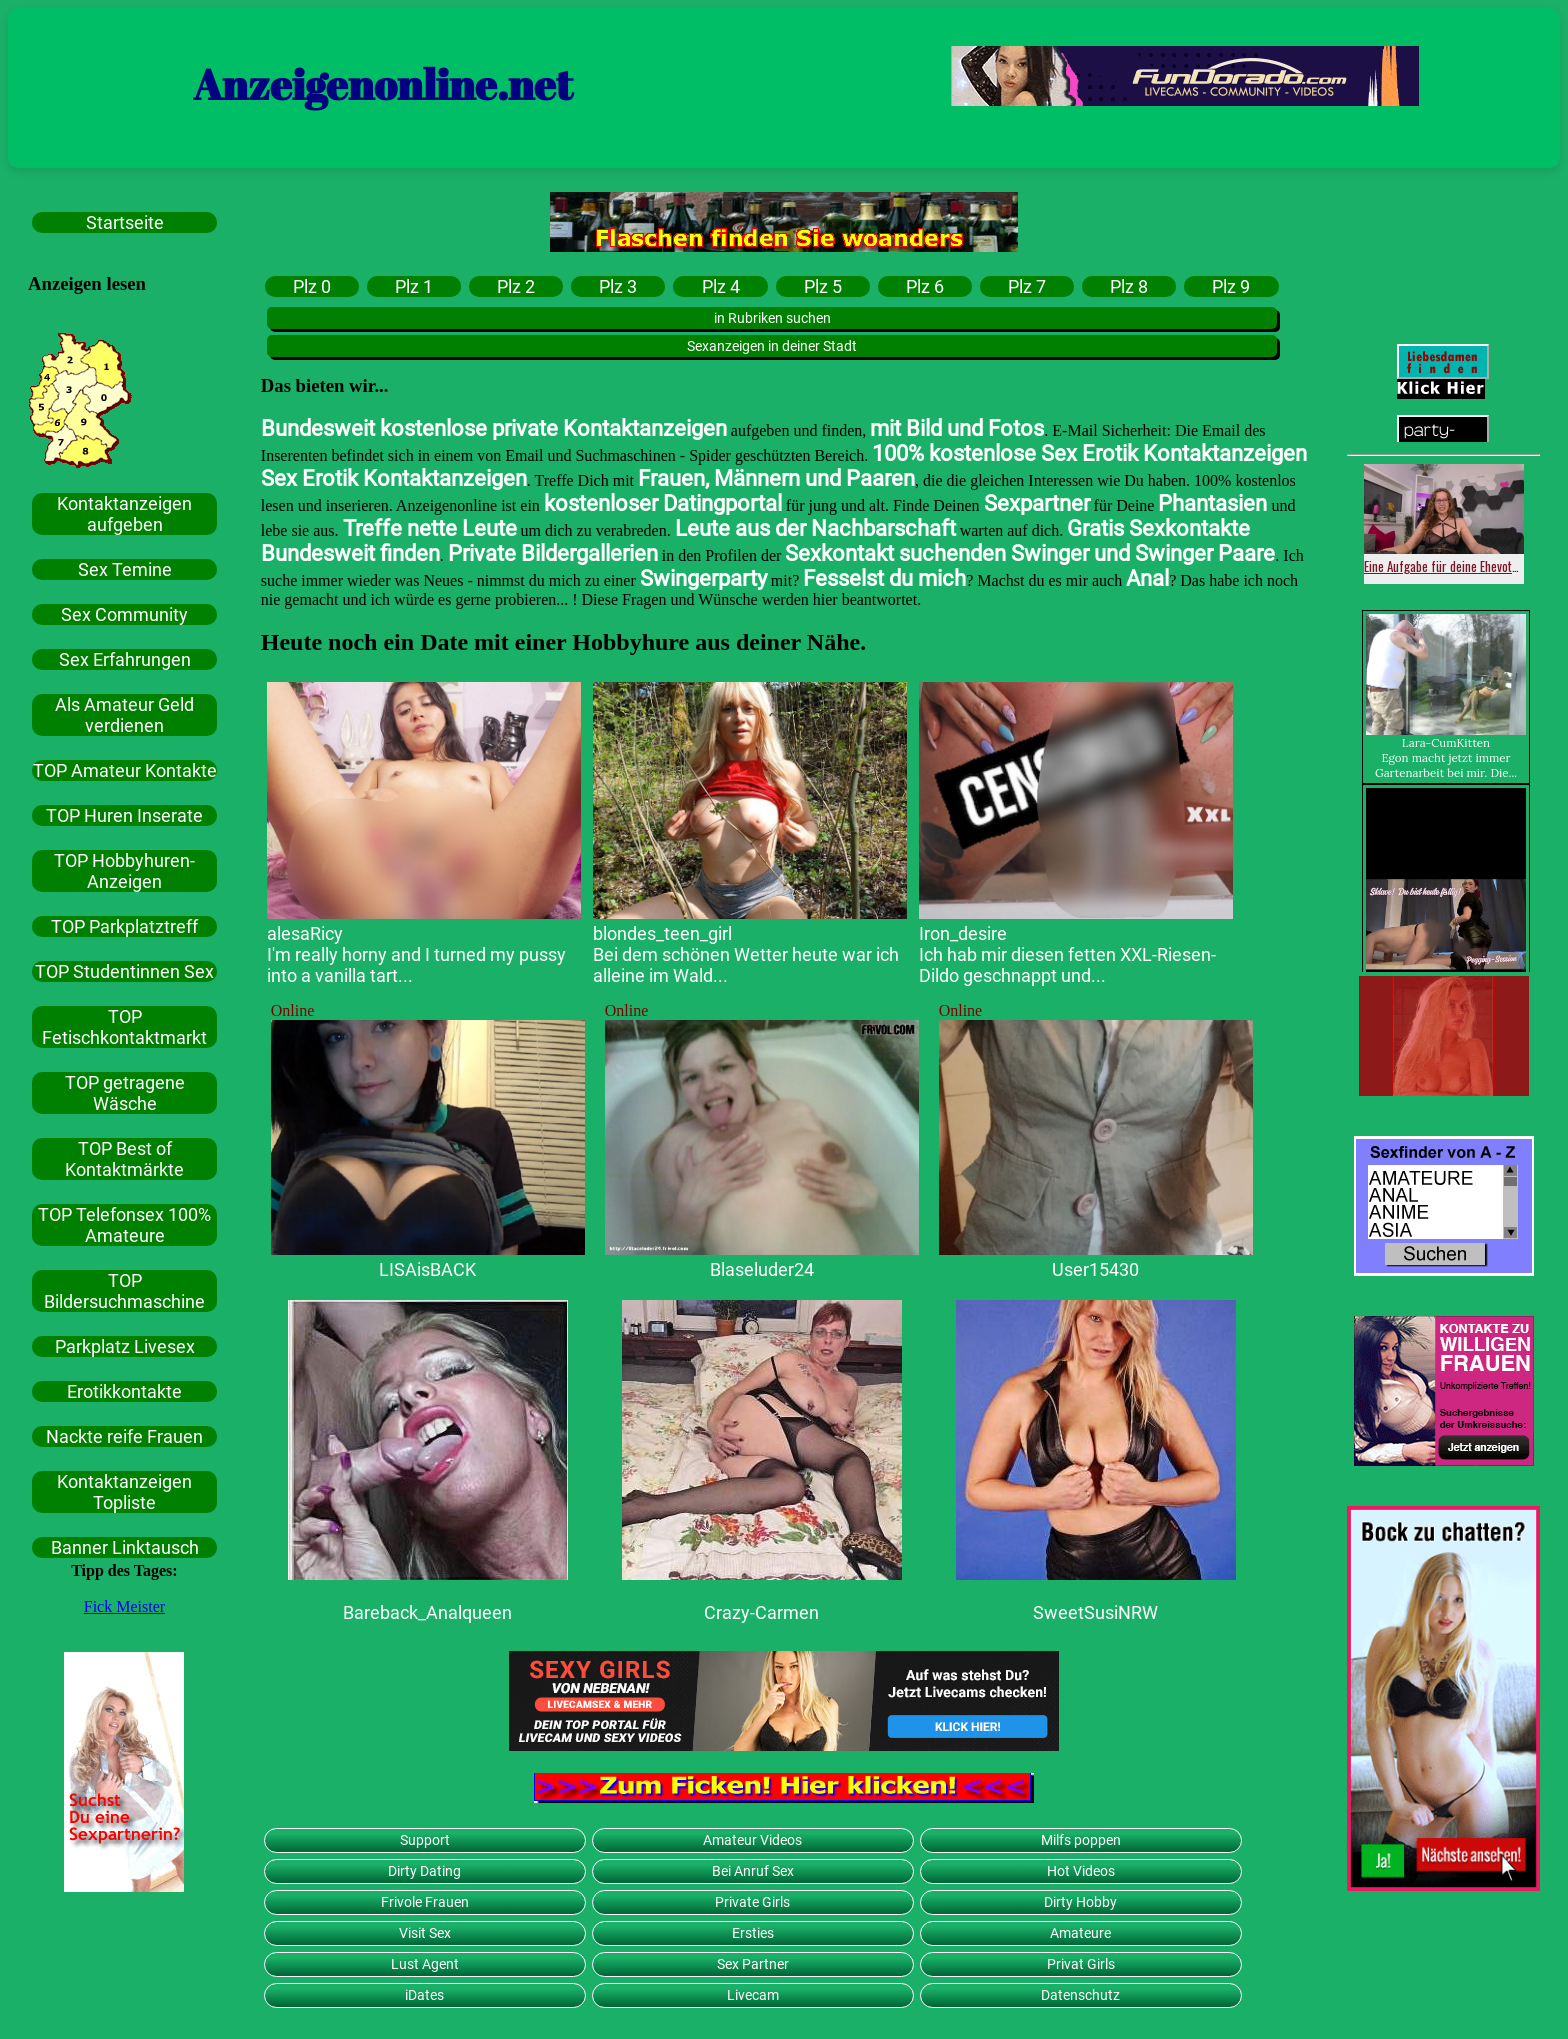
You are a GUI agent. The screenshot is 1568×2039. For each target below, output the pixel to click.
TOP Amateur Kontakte (125, 770)
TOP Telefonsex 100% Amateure (124, 1225)
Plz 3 (618, 286)
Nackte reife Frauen (124, 1436)
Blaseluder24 (762, 1269)
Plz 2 (516, 286)
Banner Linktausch (125, 1547)
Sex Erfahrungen (125, 659)
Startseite (125, 222)
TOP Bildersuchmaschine (124, 1291)
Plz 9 (1231, 286)
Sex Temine (125, 569)
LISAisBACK (427, 1269)
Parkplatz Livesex (125, 1346)
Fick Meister (124, 1606)
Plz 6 (925, 286)
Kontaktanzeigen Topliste (124, 1492)
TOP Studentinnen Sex (124, 971)
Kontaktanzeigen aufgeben (124, 514)
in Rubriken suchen (772, 318)
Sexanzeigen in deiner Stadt (772, 346)
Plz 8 (1129, 286)
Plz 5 (823, 286)
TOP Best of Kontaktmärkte (124, 1159)
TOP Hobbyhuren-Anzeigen (124, 871)
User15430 (1095, 1269)
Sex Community (124, 614)
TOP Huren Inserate (124, 815)
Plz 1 (414, 286)
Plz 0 (312, 286)
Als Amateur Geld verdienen (124, 715)
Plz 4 (721, 286)
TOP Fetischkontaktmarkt (124, 1027)
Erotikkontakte (124, 1391)
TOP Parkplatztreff (124, 926)
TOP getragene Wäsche (125, 1093)
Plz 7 (1027, 286)
